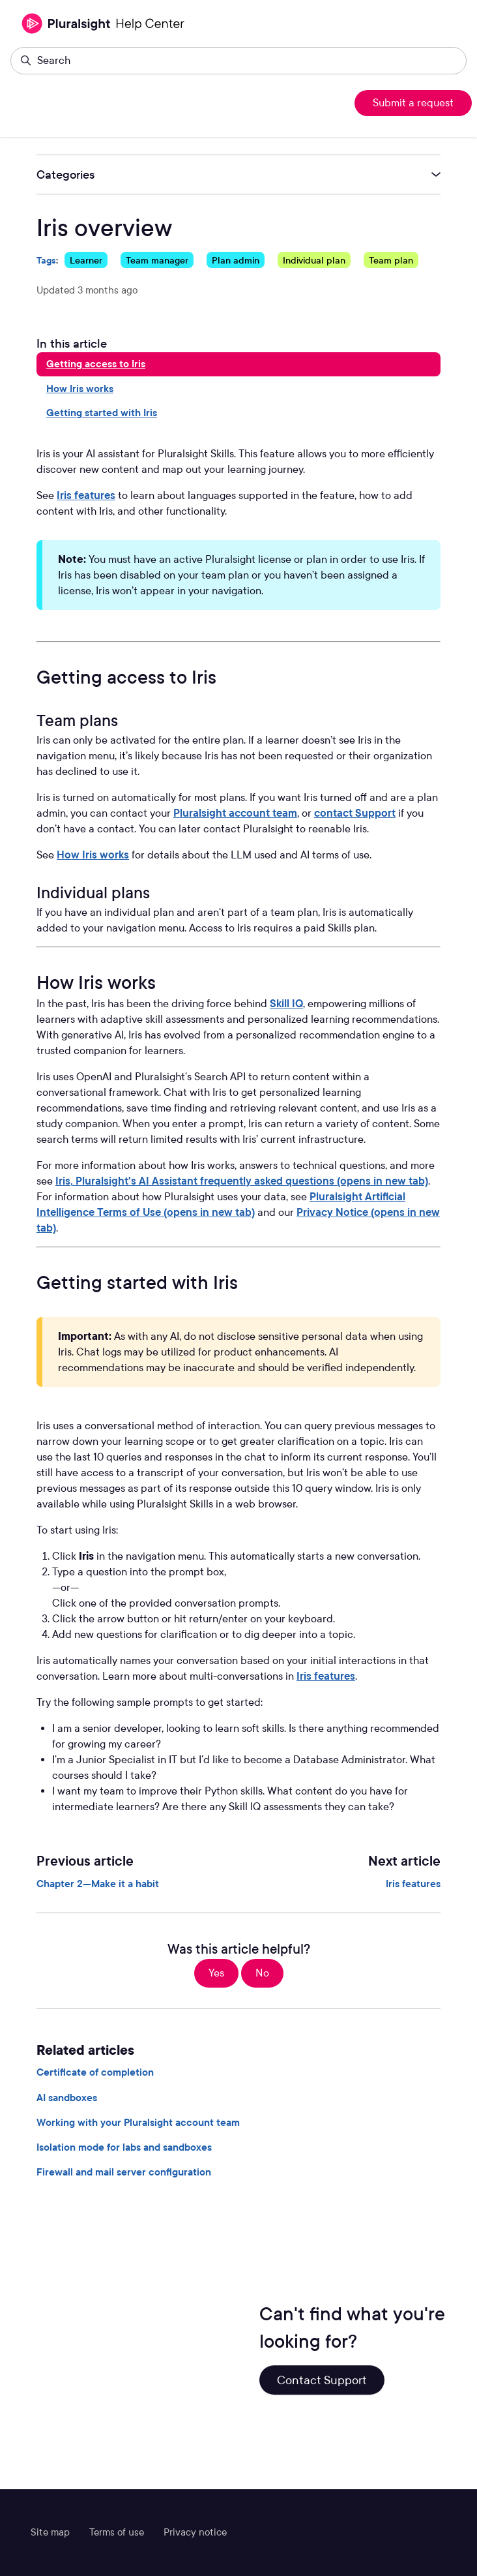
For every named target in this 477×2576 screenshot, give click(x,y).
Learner (86, 259)
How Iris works (79, 389)
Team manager (157, 259)
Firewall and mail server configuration (123, 2172)
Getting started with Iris (101, 413)
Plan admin (235, 259)
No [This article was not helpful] (262, 1973)
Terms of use (116, 2532)
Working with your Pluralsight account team (138, 2123)
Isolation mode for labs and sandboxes (124, 2147)
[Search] (238, 60)
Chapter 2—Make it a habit (97, 1884)
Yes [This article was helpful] (216, 1973)
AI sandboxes (66, 2098)
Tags (46, 259)
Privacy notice (195, 2532)
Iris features (86, 495)
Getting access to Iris (95, 364)
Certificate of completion (95, 2072)
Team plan (391, 259)
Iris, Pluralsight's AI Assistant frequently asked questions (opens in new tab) (241, 1181)
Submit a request (413, 103)
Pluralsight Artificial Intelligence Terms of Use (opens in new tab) (220, 1204)
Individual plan (314, 259)
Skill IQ (286, 1003)
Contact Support (322, 2380)
